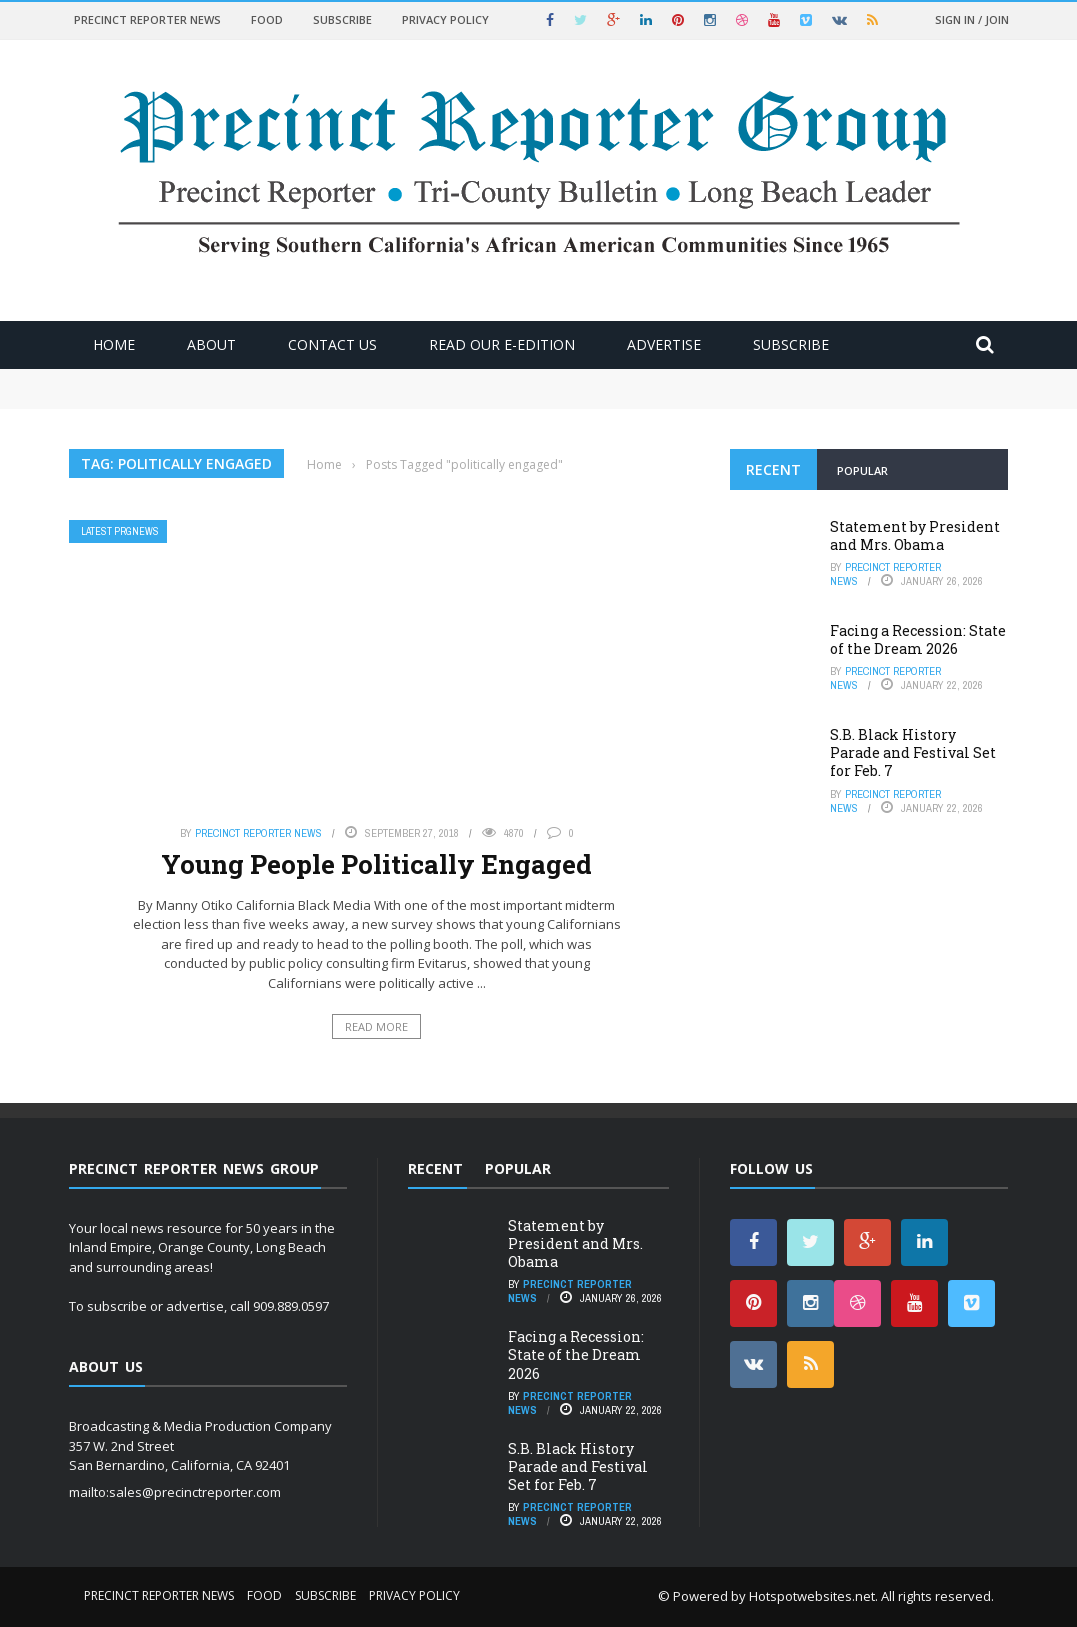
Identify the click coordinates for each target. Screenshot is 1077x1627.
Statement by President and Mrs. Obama (915, 535)
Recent (773, 469)
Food (267, 19)
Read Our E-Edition (502, 344)
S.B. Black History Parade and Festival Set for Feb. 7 (913, 752)
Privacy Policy (445, 19)
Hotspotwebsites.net (812, 1596)
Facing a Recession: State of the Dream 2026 (918, 639)
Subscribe (342, 19)
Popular (862, 470)
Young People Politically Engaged (376, 864)
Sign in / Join (972, 19)
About (211, 344)
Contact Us (332, 344)
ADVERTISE (664, 344)
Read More (376, 1026)
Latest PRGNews (120, 531)
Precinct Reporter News (147, 19)
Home (114, 344)
